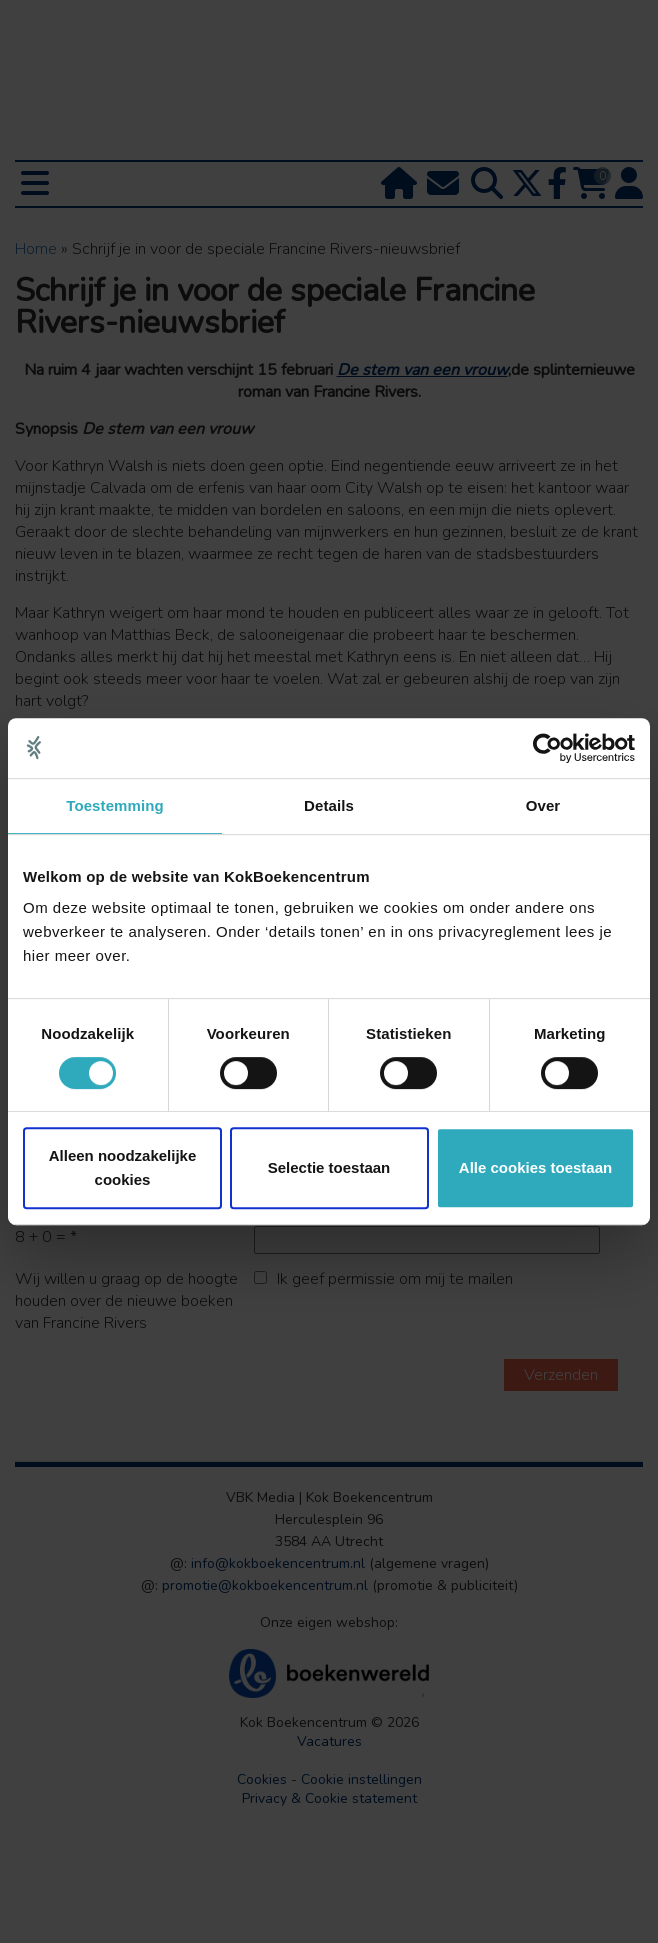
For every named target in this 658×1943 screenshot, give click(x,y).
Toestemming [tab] (115, 805)
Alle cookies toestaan (535, 1167)
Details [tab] (329, 805)
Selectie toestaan (329, 1167)
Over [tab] (543, 805)
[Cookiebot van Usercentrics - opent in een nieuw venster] (547, 748)
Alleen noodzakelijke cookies (123, 1167)
